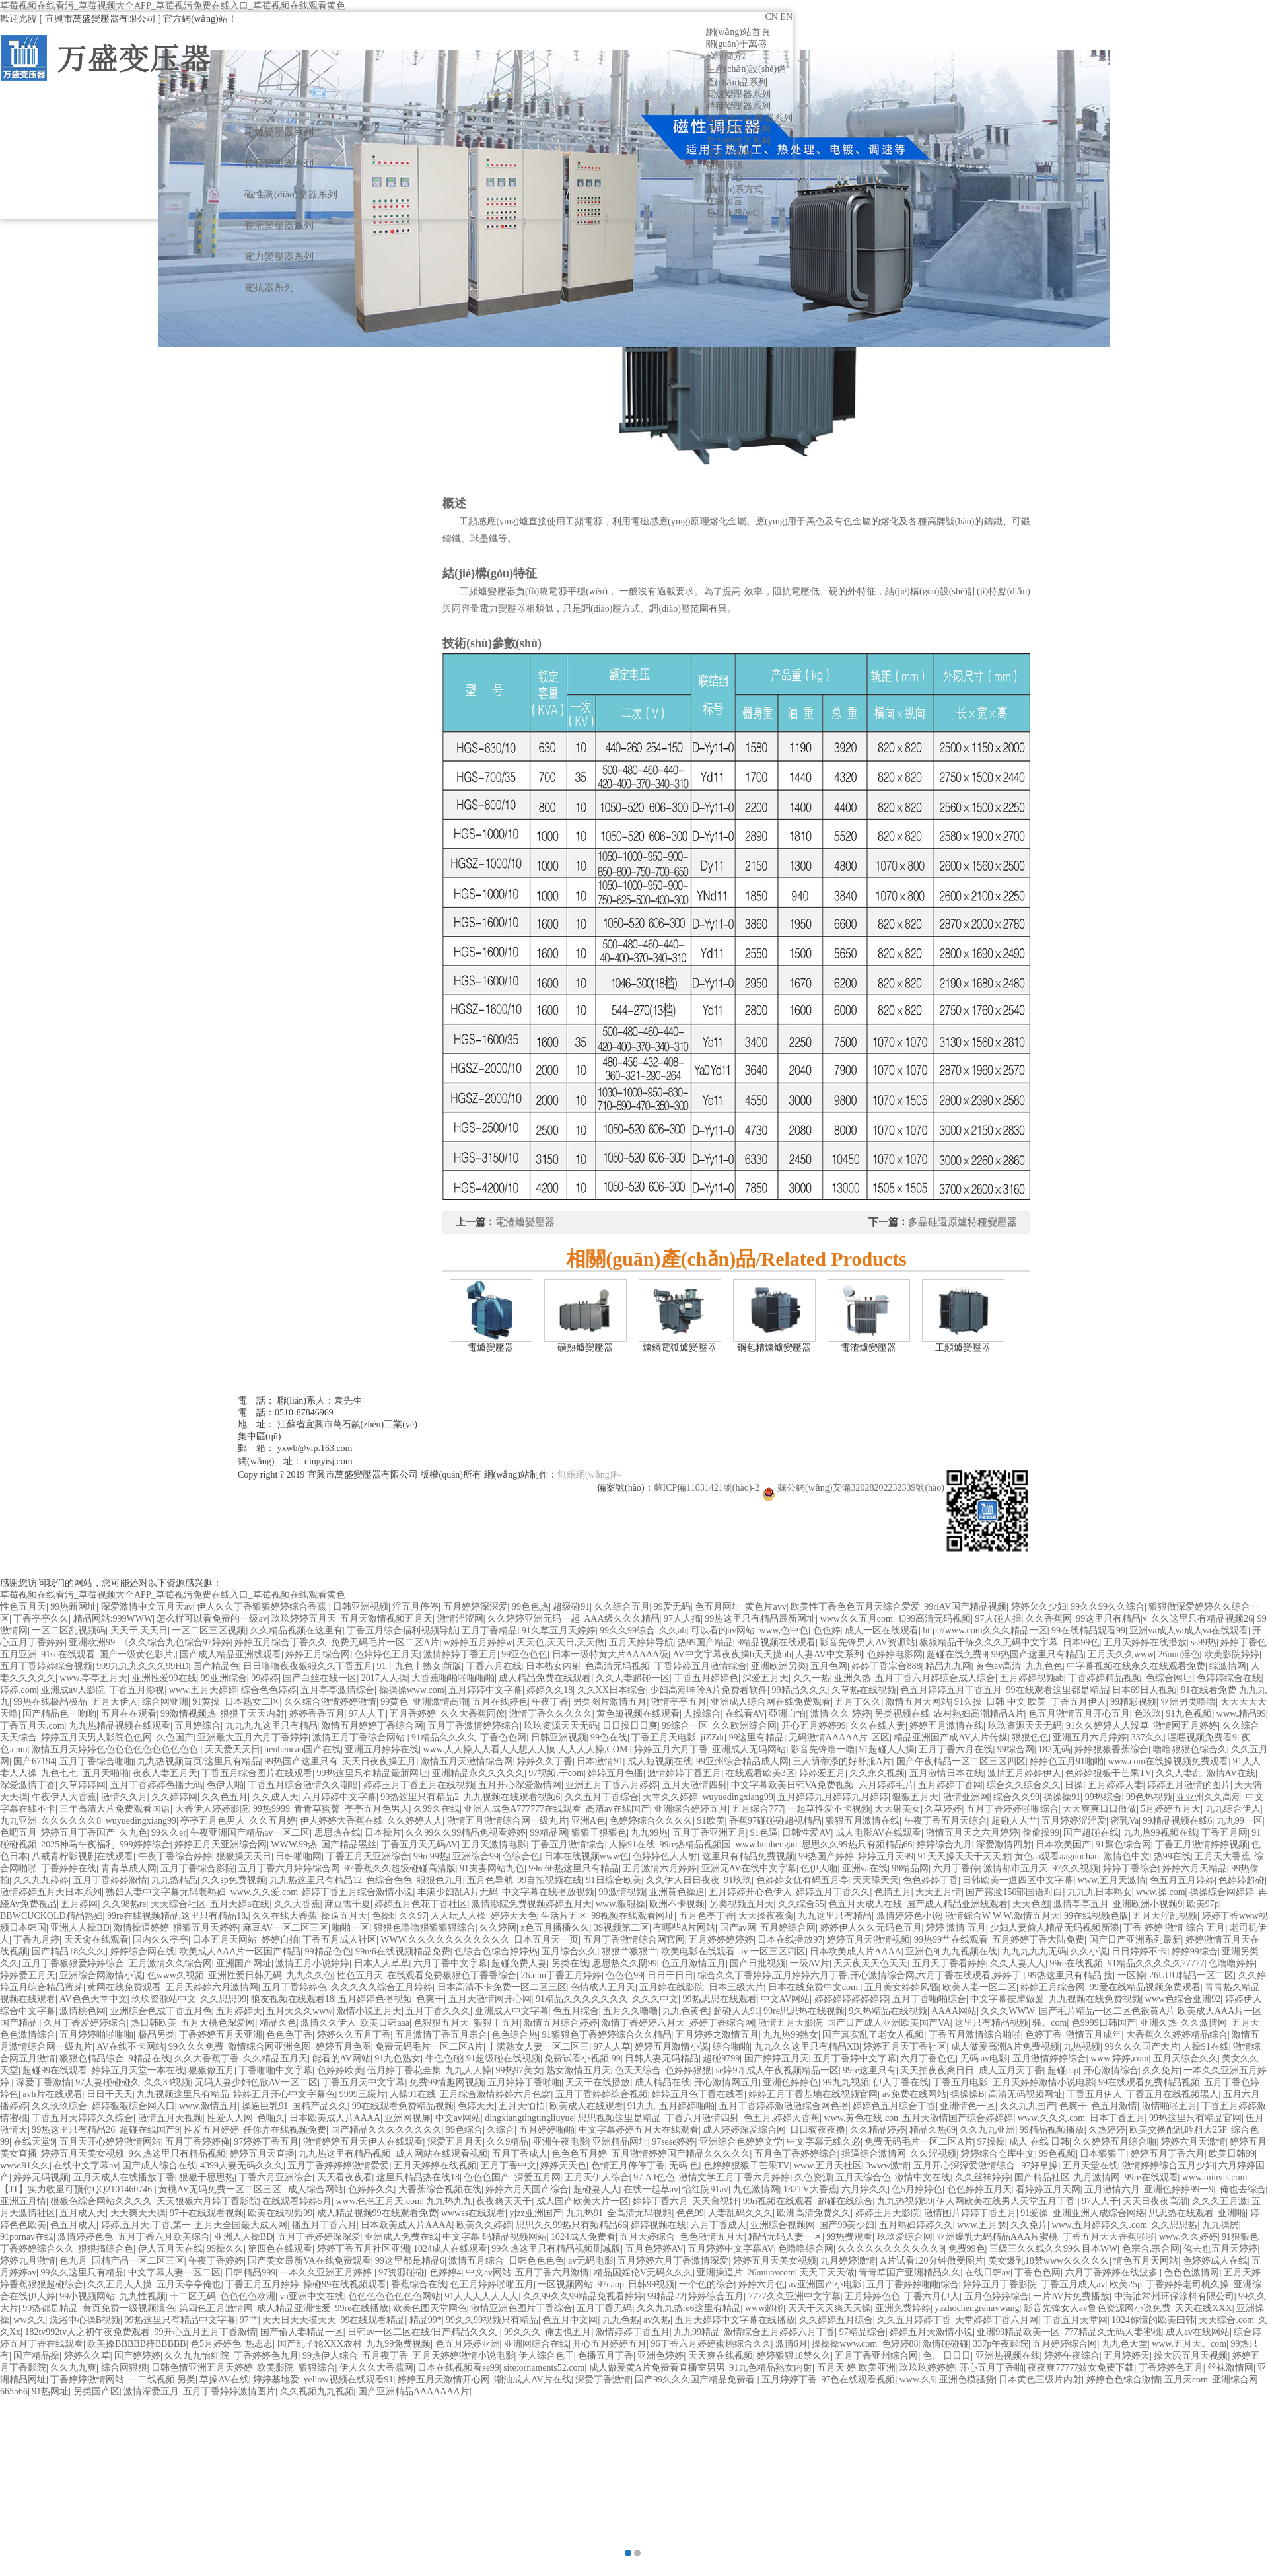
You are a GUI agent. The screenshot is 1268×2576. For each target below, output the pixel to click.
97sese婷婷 (673, 2142)
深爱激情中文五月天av (147, 1607)
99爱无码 (672, 1607)
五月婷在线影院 (671, 1987)
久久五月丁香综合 (602, 1797)
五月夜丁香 (385, 2356)
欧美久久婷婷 (484, 2225)
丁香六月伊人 (932, 2296)
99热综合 (1103, 1797)
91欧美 (711, 1821)
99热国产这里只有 (301, 1761)
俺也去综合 (1243, 2189)
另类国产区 (96, 2391)
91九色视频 (1189, 1714)
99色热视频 (1149, 1797)
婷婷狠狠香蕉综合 (1111, 1749)
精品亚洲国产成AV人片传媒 (950, 1737)
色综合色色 (389, 1880)
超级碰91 (571, 1607)
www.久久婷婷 (1188, 2237)
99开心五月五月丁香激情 (205, 2332)
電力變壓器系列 (738, 142)
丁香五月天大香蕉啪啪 (1109, 2237)
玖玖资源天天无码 (561, 1726)
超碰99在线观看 (54, 2070)
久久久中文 (655, 1999)
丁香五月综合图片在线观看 (256, 1773)
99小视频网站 (87, 2296)
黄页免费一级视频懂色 (129, 2308)
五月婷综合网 (788, 1928)
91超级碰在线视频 (503, 2058)
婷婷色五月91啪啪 (1067, 1761)
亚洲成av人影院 (73, 1690)
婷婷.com (18, 1690)
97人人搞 (682, 1619)
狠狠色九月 (440, 1880)
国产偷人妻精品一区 (301, 2332)
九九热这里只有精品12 (315, 1880)
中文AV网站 (785, 1999)
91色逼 (764, 1833)
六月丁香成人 (718, 2225)
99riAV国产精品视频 (965, 1607)
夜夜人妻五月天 (165, 1773)
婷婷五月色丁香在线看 (698, 2094)
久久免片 (1161, 2070)
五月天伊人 (115, 1702)
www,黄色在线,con (861, 2118)
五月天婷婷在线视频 (435, 2165)
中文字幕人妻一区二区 (174, 2272)
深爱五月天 (765, 1678)
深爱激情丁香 (27, 1785)
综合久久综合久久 (1024, 1785)
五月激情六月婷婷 (660, 1868)
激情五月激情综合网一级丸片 (507, 1821)
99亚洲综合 (224, 1678)
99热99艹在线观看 (951, 1940)
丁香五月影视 (136, 1690)
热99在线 (1172, 1856)
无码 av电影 (984, 2058)
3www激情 (887, 2165)
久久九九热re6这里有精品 (689, 2308)
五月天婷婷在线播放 (1145, 1642)
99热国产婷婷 (826, 1856)
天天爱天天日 (232, 1749)
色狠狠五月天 (441, 2023)
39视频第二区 (621, 1928)
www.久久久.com (1052, 2118)
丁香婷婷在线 (68, 1868)
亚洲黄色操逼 (677, 1892)
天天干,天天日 (139, 1630)
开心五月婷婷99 (813, 1726)
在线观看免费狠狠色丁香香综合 (451, 1975)
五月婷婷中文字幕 (485, 1690)
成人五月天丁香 (1011, 2070)
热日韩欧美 (154, 2023)
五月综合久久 (569, 1951)
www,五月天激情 (1112, 1880)
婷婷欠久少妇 (1039, 1607)
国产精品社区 (1042, 2177)
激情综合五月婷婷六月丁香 (779, 2332)
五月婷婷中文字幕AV (730, 2249)
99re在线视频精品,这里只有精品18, (177, 1916)
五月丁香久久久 (437, 2011)
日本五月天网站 (224, 1940)
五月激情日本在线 (946, 1773)
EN (786, 17)
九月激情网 (1097, 2177)
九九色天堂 (1125, 2344)
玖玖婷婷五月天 (303, 1619)
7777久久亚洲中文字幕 (794, 2296)
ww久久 (29, 2320)
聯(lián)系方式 (734, 189)
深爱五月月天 (455, 2142)
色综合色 (521, 1856)
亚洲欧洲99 (92, 1642)
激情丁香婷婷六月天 (643, 2023)
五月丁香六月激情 (552, 2272)
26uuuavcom (771, 2272)
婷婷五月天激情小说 (931, 2332)
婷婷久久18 (549, 1690)
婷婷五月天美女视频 (82, 2154)
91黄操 (206, 1702)
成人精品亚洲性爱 (294, 2308)
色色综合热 (514, 2035)
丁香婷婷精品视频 (1105, 1678)
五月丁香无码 (604, 2308)
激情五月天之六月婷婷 (972, 1833)
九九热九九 (449, 2201)
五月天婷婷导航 (641, 1642)
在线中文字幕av (85, 2165)
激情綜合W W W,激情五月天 (1002, 1916)
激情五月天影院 (790, 2023)
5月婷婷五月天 (1171, 1809)
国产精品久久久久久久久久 (386, 2130)
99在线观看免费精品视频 (1149, 2082)
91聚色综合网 (1123, 1844)
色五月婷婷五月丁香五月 (951, 1690)
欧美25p (1126, 2284)
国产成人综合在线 (159, 2165)
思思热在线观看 (1181, 2213)
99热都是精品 (50, 2308)
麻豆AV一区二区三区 (285, 1928)
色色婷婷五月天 (979, 2189)
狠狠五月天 (915, 1797)
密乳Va (1124, 1821)
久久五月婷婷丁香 (914, 2320)
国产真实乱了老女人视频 (873, 2035)
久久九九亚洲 (987, 2130)
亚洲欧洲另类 (778, 1666)
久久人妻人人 (1017, 1963)
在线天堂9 (34, 2142)
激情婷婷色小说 (908, 1916)
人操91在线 (632, 1844)
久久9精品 (507, 2142)
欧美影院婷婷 (1231, 1654)
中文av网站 (458, 2118)
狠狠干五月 (497, 2023)
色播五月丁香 (605, 2356)
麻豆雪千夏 (347, 1904)
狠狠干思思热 (206, 2177)
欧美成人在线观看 (586, 2106)
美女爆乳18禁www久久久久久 (1049, 2261)
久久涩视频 (933, 2154)
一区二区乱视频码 (69, 1630)
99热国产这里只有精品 (1037, 1654)
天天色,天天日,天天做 (560, 1642)
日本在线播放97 (789, 1940)
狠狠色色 (1030, 1737)
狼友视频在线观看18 (292, 1999)
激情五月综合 (476, 2261)
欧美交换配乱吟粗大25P (1178, 2130)
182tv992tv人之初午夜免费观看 (87, 2332)
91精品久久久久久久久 (582, 1999)
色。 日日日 (947, 2356)
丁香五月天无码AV (419, 1844)
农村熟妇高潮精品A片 (979, 1714)
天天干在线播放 (597, 2082)
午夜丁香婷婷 (216, 2261)
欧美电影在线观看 (698, 1951)
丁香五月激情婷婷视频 (1201, 1844)
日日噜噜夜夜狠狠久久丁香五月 (307, 1666)
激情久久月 (124, 1797)
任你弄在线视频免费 (284, 2130)
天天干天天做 (827, 2272)
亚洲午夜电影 (560, 2142)
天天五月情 (938, 1892)
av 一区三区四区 (772, 1951)
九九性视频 (143, 2296)
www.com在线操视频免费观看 (1168, 1761)
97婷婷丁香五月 (266, 2142)
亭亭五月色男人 (377, 1809)
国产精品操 (36, 2356)
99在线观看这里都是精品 (1057, 1690)
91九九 (641, 2106)
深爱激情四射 (1004, 1844)
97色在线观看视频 (858, 2379)
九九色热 (620, 2320)
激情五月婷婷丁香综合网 (372, 1726)
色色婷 (827, 1630)
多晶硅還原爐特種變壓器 (962, 1222)
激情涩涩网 (460, 1619)
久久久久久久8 (71, 1821)
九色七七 (59, 1773)
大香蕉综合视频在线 (439, 2189)
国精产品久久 (319, 2106)
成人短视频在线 (659, 1761)
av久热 (656, 2320)
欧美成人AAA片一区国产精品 (239, 1951)
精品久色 (278, 2023)
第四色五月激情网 (216, 2308)
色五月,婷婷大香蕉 (782, 2118)
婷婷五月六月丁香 (671, 1749)
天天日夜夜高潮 (1155, 2201)
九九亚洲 (18, 1821)
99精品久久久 (800, 1690)
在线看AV (745, 1714)
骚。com (1049, 2023)
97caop (611, 2284)
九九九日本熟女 (1099, 1892)
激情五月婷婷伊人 (1024, 1773)
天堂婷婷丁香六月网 (996, 2320)
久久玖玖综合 (59, 2106)
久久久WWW (1008, 2011)
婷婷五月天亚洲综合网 (220, 1844)
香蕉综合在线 (418, 2284)
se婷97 (729, 2070)
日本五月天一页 (546, 1940)
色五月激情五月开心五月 (1079, 1714)
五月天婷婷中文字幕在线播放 (735, 2320)
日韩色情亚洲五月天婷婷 (202, 2368)
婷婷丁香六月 (660, 2201)
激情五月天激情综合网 (467, 1761)
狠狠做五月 (211, 2070)
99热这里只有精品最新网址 (760, 1619)
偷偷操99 (1040, 1833)
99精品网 (548, 1833)
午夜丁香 (550, 1702)
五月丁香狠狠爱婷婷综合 (73, 1963)
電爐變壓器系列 (738, 94)
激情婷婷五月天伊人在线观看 (363, 2142)
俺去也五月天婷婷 (1220, 2249)
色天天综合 (638, 2070)
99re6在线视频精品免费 (402, 1951)
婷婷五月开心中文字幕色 (284, 2094)
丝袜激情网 (1230, 2368)
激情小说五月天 (369, 2011)
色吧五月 (18, 1833)
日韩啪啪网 (298, 1856)
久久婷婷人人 (414, 1821)
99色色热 (530, 1607)
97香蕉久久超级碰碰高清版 (400, 1868)
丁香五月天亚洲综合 (367, 1856)
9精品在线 (149, 2058)
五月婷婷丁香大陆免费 (1038, 1940)
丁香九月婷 (36, 1940)
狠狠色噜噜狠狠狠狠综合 (425, 1928)
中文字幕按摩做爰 (1007, 1999)
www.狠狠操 (620, 1904)
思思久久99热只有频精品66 (857, 1844)
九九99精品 (697, 2332)
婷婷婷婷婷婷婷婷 (851, 1999)
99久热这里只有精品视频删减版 (556, 2249)
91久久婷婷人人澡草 (1107, 1726)
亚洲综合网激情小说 (101, 1975)
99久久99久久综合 (1108, 1607)
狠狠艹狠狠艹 (629, 1951)
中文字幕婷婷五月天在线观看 (639, 2130)
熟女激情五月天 (578, 2070)
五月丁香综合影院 (197, 1868)
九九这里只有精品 (835, 1916)
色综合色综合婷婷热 (496, 1951)
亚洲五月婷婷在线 (382, 1749)
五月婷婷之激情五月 (717, 2035)
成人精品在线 (662, 2082)
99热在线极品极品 (50, 1702)
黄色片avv (765, 1607)
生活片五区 (564, 1916)
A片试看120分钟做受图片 (931, 2261)
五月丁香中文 (508, 2165)
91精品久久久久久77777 (1156, 1963)
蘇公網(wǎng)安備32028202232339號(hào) (853, 1488)
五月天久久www (1121, 1654)
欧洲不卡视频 (677, 1904)
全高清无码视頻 (639, 2213)
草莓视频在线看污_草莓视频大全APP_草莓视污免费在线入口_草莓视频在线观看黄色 (172, 1595)
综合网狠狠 (124, 2368)
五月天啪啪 (106, 1773)
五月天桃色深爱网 (218, 2023)
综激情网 (1227, 1666)
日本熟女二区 (252, 1702)
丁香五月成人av (1073, 2284)
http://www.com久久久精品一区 (985, 1630)
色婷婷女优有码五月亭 (802, 1880)
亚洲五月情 (23, 2201)
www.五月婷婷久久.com (1100, 2225)
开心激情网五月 (726, 2082)
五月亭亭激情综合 (337, 1690)
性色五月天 (23, 1607)
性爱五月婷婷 (211, 2130)
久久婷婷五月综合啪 (1114, 2142)
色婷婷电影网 (895, 1654)
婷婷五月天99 (885, 1856)
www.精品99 (1241, 1714)
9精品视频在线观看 (776, 1642)
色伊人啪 (225, 1785)
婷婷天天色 (514, 1916)
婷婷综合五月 (716, 2296)
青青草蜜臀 (317, 1809)
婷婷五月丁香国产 (78, 1833)
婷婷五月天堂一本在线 (138, 2070)
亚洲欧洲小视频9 (1147, 1904)
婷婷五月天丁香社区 (904, 2047)
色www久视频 (175, 1975)
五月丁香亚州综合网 (876, 2356)
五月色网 (828, 1666)
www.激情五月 (208, 2106)
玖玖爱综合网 (905, 2237)
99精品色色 (328, 1951)
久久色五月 (224, 1797)
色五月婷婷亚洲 (467, 2344)
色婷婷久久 (371, 2189)
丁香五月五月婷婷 (262, 2284)
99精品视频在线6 (1178, 1821)
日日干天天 (110, 2094)
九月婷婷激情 (848, 2261)
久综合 (500, 2130)
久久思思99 (223, 1999)
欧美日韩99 (1232, 2154)
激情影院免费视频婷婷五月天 (532, 1904)
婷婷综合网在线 (142, 1951)
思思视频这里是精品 (619, 2118)
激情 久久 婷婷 (840, 1714)
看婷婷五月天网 (1048, 2189)
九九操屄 (1220, 2225)
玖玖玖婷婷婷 (927, 2368)
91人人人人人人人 (481, 2296)
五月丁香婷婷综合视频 (46, 1666)
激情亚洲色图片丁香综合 (522, 2308)
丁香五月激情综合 (568, 1844)
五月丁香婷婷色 (294, 1987)
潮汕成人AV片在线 (532, 2379)
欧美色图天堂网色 (430, 2308)
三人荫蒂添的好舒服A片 (842, 1761)
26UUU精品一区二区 (1191, 1975)
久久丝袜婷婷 (982, 2177)
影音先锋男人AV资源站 (867, 1642)
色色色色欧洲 (247, 2296)
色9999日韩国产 (1103, 2023)
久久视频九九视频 (317, 2391)
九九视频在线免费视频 (1095, 1999)
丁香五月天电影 (663, 1737)
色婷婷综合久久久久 (651, 1821)
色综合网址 (1169, 1678)
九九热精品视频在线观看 (119, 1726)
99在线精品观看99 (1088, 1630)
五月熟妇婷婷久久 (916, 2225)
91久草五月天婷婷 (559, 1630)
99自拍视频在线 (549, 1880)
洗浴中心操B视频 (85, 2320)
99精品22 (665, 2296)
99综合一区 (685, 1726)
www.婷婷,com (1119, 2058)
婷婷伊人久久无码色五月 (871, 1928)
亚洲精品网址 (620, 2142)
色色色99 (624, 1975)
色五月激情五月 (693, 1963)
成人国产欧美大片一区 (582, 2201)
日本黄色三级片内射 (1040, 2379)
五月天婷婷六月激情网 (212, 1987)
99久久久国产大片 (1142, 2047)
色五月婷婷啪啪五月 (492, 2284)
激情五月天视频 (170, 2118)
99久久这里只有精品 (82, 2272)
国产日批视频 (757, 1963)
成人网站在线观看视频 (442, 2154)
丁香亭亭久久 (41, 1619)
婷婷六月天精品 (1194, 1868)
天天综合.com (1226, 2320)
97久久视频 (1075, 1868)
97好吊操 (1039, 2165)
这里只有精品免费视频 (748, 1856)
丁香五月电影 (960, 2082)
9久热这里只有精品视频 (177, 2154)
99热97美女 (519, 2070)
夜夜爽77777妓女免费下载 (1081, 2368)
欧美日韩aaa (384, 2023)
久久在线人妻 (877, 1726)
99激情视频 (622, 1892)
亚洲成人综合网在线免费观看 (771, 1702)
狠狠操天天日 (243, 1856)
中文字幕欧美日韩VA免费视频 (792, 1785)
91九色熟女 (397, 2058)
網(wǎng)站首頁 (738, 32)
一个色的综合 (706, 2284)
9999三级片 (362, 2094)
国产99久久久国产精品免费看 (696, 2379)
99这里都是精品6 (409, 2261)
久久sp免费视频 (233, 1880)
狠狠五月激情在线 (862, 1821)
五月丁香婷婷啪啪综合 (1012, 1809)
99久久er (168, 1833)
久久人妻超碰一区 (633, 1678)
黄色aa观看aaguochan (1056, 1856)
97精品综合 (862, 2332)
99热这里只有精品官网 (1195, 2118)
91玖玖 (738, 1880)
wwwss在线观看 (473, 2213)
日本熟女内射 (553, 1666)
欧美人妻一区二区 (979, 1987)
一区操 (1131, 1975)
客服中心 (724, 177)
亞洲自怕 (787, 1714)
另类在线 (569, 1963)
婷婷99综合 (1195, 1951)
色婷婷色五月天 (387, 1654)
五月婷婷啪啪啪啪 (96, 2035)
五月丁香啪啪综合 (929, 1999)
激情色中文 (1127, 1856)
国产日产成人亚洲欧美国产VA (888, 2023)
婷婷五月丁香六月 (1168, 2154)
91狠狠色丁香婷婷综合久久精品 (607, 2035)
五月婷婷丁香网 (950, 1785)
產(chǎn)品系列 (737, 82)
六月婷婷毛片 (886, 1785)
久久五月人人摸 (119, 2284)
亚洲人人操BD (79, 1928)
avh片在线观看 (52, 2094)
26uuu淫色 (1179, 1654)
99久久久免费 (196, 2047)
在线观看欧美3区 (760, 1773)
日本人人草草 (381, 1963)
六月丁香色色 (928, 2058)
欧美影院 (275, 2368)
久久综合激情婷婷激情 (330, 1702)
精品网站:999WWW (113, 1619)
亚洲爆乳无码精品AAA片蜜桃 (997, 2237)
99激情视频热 (188, 1714)
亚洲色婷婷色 (790, 2082)
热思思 (259, 2344)
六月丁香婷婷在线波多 (1112, 2272)
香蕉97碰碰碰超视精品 (775, 1821)
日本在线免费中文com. (814, 1987)
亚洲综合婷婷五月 (691, 1809)
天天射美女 (897, 1809)
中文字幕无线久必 (824, 2142)
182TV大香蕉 (810, 2189)
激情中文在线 (922, 2177)
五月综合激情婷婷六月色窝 (495, 2094)
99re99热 (430, 1856)
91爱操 (1034, 2213)
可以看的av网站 (723, 1630)
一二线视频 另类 (162, 2379)
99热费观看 (849, 2237)
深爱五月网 (537, 2177)
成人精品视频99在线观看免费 (377, 2213)
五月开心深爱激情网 (519, 1785)
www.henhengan (767, 1844)
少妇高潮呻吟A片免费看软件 (708, 1690)
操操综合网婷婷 (1221, 1892)
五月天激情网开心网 (490, 1999)
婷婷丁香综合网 (721, 2023)
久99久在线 (436, 1809)
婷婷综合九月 (944, 1844)
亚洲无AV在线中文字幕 (748, 1868)
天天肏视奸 (715, 2201)
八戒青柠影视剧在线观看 (82, 1856)
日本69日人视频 (1144, 1690)
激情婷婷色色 (85, 2237)
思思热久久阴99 (624, 1963)
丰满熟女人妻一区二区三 (538, 2047)
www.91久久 (25, 2165)
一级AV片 (809, 1963)
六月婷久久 (864, 2189)
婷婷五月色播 (615, 1773)
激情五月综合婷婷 (561, 2023)
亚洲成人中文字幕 (512, 2011)
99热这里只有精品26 (73, 2130)
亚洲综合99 (475, 1856)
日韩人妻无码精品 (662, 2058)
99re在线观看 (1151, 2177)
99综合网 (1015, 1749)
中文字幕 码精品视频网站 (494, 2237)
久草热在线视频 (863, 1690)
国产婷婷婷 (137, 2356)
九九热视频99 (905, 2201)
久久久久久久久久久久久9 (890, 2249)
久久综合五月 (622, 1607)
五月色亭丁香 (706, 1916)
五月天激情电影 (494, 1844)
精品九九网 (948, 1666)
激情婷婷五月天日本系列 (51, 1892)
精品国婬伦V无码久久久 (643, 2272)
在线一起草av (650, 2189)
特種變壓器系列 (738, 106)
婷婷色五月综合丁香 (894, 2106)
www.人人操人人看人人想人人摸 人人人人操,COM (526, 1749)
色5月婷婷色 (917, 2189)
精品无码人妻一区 (785, 2237)
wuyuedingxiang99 (737, 1797)
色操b (383, 1916)
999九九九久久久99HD (142, 1666)
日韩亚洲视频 (360, 1607)
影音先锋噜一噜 (823, 1749)
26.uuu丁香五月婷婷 (561, 1975)
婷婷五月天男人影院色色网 (96, 1737)
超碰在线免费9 (957, 1654)
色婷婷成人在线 (1215, 2261)
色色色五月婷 (579, 2154)
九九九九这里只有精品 (271, 1726)
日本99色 (1081, 1642)
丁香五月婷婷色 (706, 1678)
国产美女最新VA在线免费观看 (309, 2261)
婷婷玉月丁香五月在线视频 (418, 1785)
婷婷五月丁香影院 (1000, 2284)
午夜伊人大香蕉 (64, 1797)
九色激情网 (756, 2189)
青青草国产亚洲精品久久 (909, 2272)
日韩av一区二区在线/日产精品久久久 (423, 2332)
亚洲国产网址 (243, 1963)
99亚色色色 (524, 1654)
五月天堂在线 (1090, 2165)
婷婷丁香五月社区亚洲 (363, 2249)
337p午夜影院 (1000, 2344)
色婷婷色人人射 (665, 1856)
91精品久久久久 (443, 1737)
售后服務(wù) (733, 213)
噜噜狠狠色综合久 (1190, 1749)
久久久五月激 (1220, 2201)
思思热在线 (337, 1833)
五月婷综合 (197, 1726)
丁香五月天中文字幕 (363, 2082)
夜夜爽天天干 (504, 2201)
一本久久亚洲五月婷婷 (326, 2272)
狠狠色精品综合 (91, 2058)
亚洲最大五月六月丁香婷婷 (252, 1737)
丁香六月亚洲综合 (275, 2177)
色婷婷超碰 (1241, 1880)
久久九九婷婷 (41, 1880)
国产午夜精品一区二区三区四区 (961, 1761)
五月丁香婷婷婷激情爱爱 (338, 2165)
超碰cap (1062, 2070)
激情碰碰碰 (946, 2344)
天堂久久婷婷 (670, 1797)
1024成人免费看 (583, 2237)
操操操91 (1061, 1797)
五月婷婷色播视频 (375, 1999)
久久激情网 (1204, 2023)
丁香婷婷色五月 (1171, 2368)
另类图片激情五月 (610, 1702)
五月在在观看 (129, 1714)
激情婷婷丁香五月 (460, 1654)
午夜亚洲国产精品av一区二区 (250, 1833)
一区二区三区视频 (209, 1630)
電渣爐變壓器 (525, 1222)
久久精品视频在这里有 (296, 1630)
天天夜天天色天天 (870, 1963)
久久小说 (1089, 1951)
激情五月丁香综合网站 (359, 1737)
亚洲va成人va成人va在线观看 (1188, 1630)
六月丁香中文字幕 (450, 1963)
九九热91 (584, 2213)
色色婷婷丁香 (930, 1880)
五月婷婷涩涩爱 (1073, 1821)
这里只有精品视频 (991, 2023)
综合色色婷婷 (269, 1690)
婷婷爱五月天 (27, 1975)
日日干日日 (670, 1975)
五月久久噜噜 (630, 2011)
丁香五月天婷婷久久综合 (82, 2118)
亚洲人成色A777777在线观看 (522, 1809)
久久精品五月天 (275, 2058)
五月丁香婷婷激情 (110, 1880)
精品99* (425, 2320)
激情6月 (791, 2344)
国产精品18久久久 (69, 1951)
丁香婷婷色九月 (266, 2356)
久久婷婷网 (174, 1797)
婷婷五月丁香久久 (833, 1892)
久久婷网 (497, 1928)
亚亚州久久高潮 (1208, 1797)
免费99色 (966, 2249)
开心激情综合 (1111, 2070)
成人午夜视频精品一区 (792, 2070)
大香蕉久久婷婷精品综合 (1177, 2035)
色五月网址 (718, 1607)
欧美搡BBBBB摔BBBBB (136, 2344)
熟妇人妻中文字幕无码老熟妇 (166, 1892)
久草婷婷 (943, 1809)
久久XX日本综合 (611, 1690)
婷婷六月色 (761, 2284)
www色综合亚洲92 (1182, 1999)
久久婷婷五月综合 (836, 2320)
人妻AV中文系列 (829, 1654)
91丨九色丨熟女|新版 (419, 1666)
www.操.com (1160, 1892)
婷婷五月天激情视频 (868, 1940)
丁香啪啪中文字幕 (275, 2070)
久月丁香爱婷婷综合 (85, 2023)
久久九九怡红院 (196, 2356)
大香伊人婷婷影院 (212, 1809)
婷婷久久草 (87, 2356)
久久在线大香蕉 (284, 1916)
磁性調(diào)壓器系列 (749, 118)
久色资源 (812, 2177)
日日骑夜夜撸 (817, 2130)
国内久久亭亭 (160, 1940)
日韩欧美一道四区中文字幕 (1017, 1880)
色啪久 (271, 2118)
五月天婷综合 (647, 2237)
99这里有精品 (756, 1737)
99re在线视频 (1076, 1963)
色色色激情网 (1191, 2272)
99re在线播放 (362, 2308)
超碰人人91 (736, 2011)
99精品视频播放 (1052, 2130)
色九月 (73, 2261)
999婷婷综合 (145, 1844)
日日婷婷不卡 (1139, 1951)
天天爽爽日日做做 (1100, 1809)
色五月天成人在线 (865, 1904)
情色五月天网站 (1145, 2261)
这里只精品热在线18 (418, 2177)
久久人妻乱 (1179, 1773)
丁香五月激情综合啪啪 (975, 2035)
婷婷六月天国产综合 (527, 2189)
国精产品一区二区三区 (138, 2261)
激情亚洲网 (966, 1797)
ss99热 (1203, 1642)
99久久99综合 (627, 1630)
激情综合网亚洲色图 (269, 2047)
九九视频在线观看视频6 (512, 1797)
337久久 (1147, 1737)
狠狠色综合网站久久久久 (101, 2201)
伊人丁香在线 (901, 2082)
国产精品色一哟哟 (59, 1714)
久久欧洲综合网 (744, 1726)
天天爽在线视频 (720, 2356)
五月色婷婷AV (654, 2249)
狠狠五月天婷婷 (205, 1928)
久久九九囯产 (1027, 2106)
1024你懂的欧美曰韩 (1153, 2320)
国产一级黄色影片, (137, 1654)
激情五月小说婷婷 (312, 1963)
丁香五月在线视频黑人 (1172, 2094)
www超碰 (764, 2308)
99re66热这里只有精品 (573, 1868)
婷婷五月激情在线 (946, 1726)
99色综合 (464, 2130)
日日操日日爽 (630, 1726)
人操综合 (702, 1714)
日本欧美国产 (1063, 1844)
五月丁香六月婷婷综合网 (289, 1868)
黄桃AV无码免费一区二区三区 (221, 2189)
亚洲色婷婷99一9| (1179, 2189)
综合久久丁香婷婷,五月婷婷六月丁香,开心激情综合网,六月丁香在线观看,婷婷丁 (860, 1975)
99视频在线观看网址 (632, 1916)
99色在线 (608, 1737)
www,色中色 (783, 1630)
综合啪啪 (731, 2047)
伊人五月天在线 (170, 2249)
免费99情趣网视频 (446, 2082)
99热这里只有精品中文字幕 (180, 2320)
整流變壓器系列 (738, 130)
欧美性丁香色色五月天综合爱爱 (855, 1607)
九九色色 (1044, 1666)
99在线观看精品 (372, 2320)
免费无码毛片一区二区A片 (385, 1642)
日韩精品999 (250, 2272)
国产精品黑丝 (348, 1844)
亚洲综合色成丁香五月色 (161, 2011)
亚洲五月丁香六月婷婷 (611, 1785)
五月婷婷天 (239, 2011)
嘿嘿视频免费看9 (1202, 1737)
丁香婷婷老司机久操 (1187, 2284)
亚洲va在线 (865, 1868)
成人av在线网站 (1198, 2332)
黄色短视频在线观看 (638, 1714)
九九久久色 (310, 1975)
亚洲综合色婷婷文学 (741, 2142)
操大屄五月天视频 (1191, 2356)
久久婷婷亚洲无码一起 (533, 1619)
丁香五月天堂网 (1075, 2320)
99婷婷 (265, 1678)
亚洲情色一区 (967, 2106)
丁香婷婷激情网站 (87, 2379)
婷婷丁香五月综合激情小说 (357, 1892)
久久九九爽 (73, 2368)
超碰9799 (721, 2058)
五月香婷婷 (413, 1714)
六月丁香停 (956, 1868)
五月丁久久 (858, 1702)
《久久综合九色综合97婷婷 (175, 1642)
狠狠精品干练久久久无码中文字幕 (988, 1642)
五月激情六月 (1112, 2189)
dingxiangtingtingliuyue (529, 2118)
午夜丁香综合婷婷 (175, 1856)
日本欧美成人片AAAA (855, 1951)
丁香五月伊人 (1078, 1702)
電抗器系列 (729, 154)
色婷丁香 (1043, 2035)
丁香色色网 (503, 1737)
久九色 (133, 1833)
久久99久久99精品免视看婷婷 (465, 1833)
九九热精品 (174, 1880)
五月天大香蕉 (1222, 1856)
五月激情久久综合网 (170, 1963)
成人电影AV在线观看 (878, 1833)
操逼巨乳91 (265, 2106)
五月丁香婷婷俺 (197, 2142)
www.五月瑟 (981, 2225)
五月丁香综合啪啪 (96, 1761)
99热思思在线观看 (720, 1999)
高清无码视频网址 (1026, 2094)
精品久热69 (932, 2130)
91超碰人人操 (887, 1749)
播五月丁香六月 (324, 2225)
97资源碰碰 (401, 2272)
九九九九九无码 (1034, 1951)
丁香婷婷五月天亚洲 (220, 2035)
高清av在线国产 (618, 1809)
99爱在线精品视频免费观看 (1145, 1987)
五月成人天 (82, 2213)
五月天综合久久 (1185, 2058)
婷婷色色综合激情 (1123, 2379)
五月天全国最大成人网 (241, 2225)
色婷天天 (476, 2106)
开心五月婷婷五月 (610, 2344)
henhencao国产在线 (302, 1749)
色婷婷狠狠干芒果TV (1108, 1773)
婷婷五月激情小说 (672, 2047)
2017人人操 (384, 1678)
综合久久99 (1016, 1797)
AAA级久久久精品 (621, 1619)
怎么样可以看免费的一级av (212, 1619)
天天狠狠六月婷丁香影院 (207, 2201)
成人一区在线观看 (882, 1630)
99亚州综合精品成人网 (742, 1761)
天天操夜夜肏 (766, 1916)
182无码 (1054, 1749)
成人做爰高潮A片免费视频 (1005, 2047)
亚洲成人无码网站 (749, 1749)
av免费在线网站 (914, 2094)
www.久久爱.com (264, 1892)
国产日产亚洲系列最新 (1135, 1940)
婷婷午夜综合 (1072, 2356)
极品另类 (156, 2035)
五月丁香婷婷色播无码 (156, 1785)
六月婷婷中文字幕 (339, 1797)
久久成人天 (275, 1797)
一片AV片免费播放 (1071, 2296)
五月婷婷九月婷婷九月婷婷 (832, 1797)
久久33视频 (167, 2082)
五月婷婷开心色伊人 (750, 1892)
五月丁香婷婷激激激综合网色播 (784, 2106)
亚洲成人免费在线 (402, 2237)
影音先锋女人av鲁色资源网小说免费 (1097, 2308)
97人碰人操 (998, 1619)
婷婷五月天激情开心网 (444, 2379)
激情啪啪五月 (1169, 2106)
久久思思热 (1174, 2225)
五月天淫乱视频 (1165, 1916)
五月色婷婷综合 (996, 2296)
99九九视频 (846, 2082)
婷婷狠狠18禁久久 (794, 2356)
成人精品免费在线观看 (545, 1678)
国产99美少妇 (846, 2225)
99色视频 (1057, 2154)
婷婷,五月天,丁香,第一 (146, 2225)
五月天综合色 (863, 2177)
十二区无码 (193, 2296)
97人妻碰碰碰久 (107, 2082)
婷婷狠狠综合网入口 (133, 2106)
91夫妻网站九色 (492, 1868)
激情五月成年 (1093, 2035)
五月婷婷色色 (872, 2296)
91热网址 (50, 2391)
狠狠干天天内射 (252, 1714)
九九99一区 (1239, 1821)
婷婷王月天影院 (887, 2213)
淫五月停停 (415, 1607)
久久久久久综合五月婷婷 (382, 1987)
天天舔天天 (876, 1880)
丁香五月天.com (32, 1726)
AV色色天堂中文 (93, 1999)
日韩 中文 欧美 (1016, 1702)
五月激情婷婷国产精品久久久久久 (681, 2154)
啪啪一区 (350, 1928)
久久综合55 (801, 1904)
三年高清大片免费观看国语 (114, 1809)
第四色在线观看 (280, 2249)
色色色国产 (487, 2177)
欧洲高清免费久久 (814, 2213)
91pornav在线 (26, 2237)
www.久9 (917, 2379)
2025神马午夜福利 (78, 1844)
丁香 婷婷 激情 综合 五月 (1174, 1928)
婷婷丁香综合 (1130, 1868)
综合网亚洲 (165, 1702)
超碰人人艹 (1014, 1821)
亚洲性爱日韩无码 (245, 1975)
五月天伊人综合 (597, 2177)
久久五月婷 (273, 1821)
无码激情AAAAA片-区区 (839, 1737)
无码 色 (684, 2165)
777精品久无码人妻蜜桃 (1113, 2332)
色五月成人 (73, 2225)
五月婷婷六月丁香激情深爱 (672, 2261)
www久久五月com (856, 1619)
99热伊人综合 (330, 2356)
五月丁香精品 (489, 1630)
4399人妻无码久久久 (241, 2165)
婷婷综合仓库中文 (998, 2154)
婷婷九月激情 (27, 2261)
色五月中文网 (570, 2320)
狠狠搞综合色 (105, 2249)
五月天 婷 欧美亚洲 (856, 2368)
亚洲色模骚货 (967, 2379)
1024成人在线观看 (450, 2249)
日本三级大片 (736, 1987)
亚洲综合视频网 (782, 2225)
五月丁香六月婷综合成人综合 (935, 1678)
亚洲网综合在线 (536, 2344)
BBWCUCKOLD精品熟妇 (51, 1916)
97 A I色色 (654, 2177)
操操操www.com (411, 1690)
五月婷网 (79, 1904)
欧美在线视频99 (280, 2213)
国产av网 (738, 1928)
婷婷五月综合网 (317, 1654)
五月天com (1186, 2379)
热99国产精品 (705, 1642)
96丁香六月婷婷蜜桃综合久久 (711, 2344)
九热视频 (1081, 2047)
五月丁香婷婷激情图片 (229, 2391)
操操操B (967, 2094)
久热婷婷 (1106, 2130)
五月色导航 (490, 1880)
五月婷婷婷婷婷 (721, 1940)
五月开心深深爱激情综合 (965, 2165)
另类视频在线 (902, 1714)
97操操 (991, 2142)
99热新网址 (73, 1607)
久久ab (672, 1630)
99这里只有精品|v (1111, 1619)
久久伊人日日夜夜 (683, 1880)
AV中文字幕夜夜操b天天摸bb (732, 1654)
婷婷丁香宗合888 (886, 1666)
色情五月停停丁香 (628, 2165)
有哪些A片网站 (684, 1928)
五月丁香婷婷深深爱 (319, 2237)
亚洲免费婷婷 (903, 2308)
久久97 (413, 1916)
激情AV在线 (1231, 1773)
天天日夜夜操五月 (379, 1761)
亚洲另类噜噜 (1188, 1702)
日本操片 (383, 1833)
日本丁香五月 (1117, 2118)
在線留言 (724, 201)
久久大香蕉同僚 (472, 1714)
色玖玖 (1148, 1714)
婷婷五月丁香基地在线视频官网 (813, 2094)
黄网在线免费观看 (124, 1987)
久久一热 (811, 1678)
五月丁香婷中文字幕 (854, 2058)
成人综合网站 (315, 2189)
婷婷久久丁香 (545, 1761)
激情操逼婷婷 (141, 1928)
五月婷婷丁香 (789, 2379)
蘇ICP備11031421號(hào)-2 (706, 1488)
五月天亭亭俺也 (189, 2284)
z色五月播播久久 (554, 1928)
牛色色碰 (443, 2058)
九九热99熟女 (790, 2035)
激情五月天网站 (918, 1702)
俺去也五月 (568, 2332)
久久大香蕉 (297, 1904)
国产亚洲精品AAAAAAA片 (414, 2391)
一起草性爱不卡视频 (828, 1809)
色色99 (690, 2213)
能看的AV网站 (341, 2058)
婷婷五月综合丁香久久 (280, 1642)
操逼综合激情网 (873, 2154)
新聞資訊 (724, 165)
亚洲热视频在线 (1007, 2356)
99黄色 (394, 1702)
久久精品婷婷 (877, 2130)
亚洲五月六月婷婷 (1090, 1737)
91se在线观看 (68, 1654)
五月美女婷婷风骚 (901, 1987)
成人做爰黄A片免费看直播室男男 (657, 2368)
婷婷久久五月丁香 (354, 2035)
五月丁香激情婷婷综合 (473, 1726)
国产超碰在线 (1091, 1833)
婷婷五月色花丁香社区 (420, 1904)
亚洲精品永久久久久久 (478, 1773)
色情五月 (892, 1892)
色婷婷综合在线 (1229, 1678)
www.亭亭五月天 (93, 1678)
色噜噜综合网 (805, 2249)
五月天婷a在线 (239, 1904)
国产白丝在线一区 (320, 1678)
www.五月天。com (1189, 2344)
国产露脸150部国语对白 (1014, 1892)
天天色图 (1030, 1904)
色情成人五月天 (603, 1987)
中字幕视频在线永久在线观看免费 (1136, 1666)
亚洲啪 (1232, 2213)
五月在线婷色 (500, 1702)
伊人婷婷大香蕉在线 (341, 1821)
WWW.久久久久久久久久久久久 (445, 1940)
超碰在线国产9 (150, 2130)
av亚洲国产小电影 (825, 2284)
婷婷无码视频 (41, 2177)
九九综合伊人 (1233, 1809)
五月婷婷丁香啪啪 (524, 2082)
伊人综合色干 (546, 2356)
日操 (1074, 1785)
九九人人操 (468, 2070)
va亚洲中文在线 (312, 2296)
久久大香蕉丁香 (206, 2058)
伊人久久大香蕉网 (376, 2368)
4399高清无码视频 (934, 1619)
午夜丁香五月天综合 (945, 1821)
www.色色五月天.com (378, 2201)
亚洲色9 (921, 1951)
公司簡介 (724, 56)
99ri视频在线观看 (778, 2201)
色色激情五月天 (712, 2237)
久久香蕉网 (1049, 1619)
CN (771, 17)
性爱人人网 (230, 2118)
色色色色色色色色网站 (394, 2296)
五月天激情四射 (694, 1785)
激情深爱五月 (151, 2391)
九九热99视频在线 (1160, 1833)
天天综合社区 (178, 1904)
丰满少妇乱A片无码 (457, 1892)
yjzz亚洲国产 (535, 2213)
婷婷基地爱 (276, 2379)
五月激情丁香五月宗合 (441, 2035)
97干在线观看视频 (207, 2213)
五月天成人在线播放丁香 (124, 2177)
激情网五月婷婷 (1185, 1726)
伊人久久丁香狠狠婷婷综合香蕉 (263, 1607)
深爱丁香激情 (43, 2082)
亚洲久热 (852, 1678)
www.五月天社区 (828, 2165)
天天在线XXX (1203, 2308)
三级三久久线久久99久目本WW (1053, 2249)
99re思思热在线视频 (804, 2011)
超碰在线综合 (845, 2201)
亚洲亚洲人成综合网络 (1099, 2213)
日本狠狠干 (1103, 2154)
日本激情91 (600, 1761)
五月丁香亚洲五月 (709, 1833)
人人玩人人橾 (458, 1916)
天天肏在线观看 (96, 1940)
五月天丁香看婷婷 (949, 1963)
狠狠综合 (317, 2368)
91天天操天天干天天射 (964, 1856)
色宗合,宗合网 (1151, 2249)
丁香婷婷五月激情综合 (700, 1666)
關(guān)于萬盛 (736, 44)
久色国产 (175, 1737)
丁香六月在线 (494, 1666)
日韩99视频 (651, 2284)
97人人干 (367, 1714)
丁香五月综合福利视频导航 (402, 1630)
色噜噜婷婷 (1232, 1963)
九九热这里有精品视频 (345, 2154)
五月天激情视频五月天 (386, 1619)
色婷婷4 (445, 2272)
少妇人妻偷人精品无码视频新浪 (1054, 1928)
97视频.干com (556, 1773)
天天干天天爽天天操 (829, 2308)
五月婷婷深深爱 (475, 1607)
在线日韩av (987, 2272)
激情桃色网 (82, 2011)
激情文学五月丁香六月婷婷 (734, 2177)
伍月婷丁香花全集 (404, 2070)
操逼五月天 (344, 1916)
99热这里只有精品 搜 (1070, 1975)
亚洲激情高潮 (440, 1702)
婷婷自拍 (280, 1940)
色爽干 (430, 1999)
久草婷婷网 (82, 1785)
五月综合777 (757, 1809)
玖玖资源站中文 (163, 1999)
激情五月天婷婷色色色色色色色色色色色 (116, 1749)
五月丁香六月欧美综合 (164, 2237)
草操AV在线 (223, 2379)
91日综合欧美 (614, 1880)
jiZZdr (713, 1737)
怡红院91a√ (705, 2189)
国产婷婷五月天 (776, 2058)
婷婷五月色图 (343, 2047)
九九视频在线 (969, 1951)
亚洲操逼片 (720, 2272)
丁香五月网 (1224, 1833)
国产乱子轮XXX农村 (319, 2344)
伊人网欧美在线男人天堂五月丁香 (1007, 2201)
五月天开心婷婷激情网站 (110, 2142)
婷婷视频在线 (658, 2225)
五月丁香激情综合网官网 (634, 1940)
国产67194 (34, 1761)
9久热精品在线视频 (888, 2011)
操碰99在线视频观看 (344, 2284)
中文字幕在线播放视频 (548, 1892)
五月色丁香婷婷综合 (795, 2154)
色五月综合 (576, 2011)
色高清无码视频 (617, 1666)
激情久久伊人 (328, 2023)
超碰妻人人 (596, 2189)
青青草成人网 (129, 1868)
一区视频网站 (565, 2284)
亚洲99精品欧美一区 (1018, 2332)
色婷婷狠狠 (688, 2070)
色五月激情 (1114, 2106)
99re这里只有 (869, 2070)
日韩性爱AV (806, 1833)
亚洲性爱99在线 (164, 1678)
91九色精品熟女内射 (770, 2368)
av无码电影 (591, 2261)
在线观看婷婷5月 (297, 2201)
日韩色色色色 (536, 2261)
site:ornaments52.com (543, 2368)
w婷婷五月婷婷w (478, 1642)
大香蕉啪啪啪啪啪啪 (453, 1678)
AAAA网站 (954, 2011)
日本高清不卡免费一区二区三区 (502, 1987)
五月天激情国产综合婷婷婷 (957, 2118)
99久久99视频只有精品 (492, 2320)
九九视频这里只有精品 (183, 2094)
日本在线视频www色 (586, 1856)
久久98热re (124, 1904)
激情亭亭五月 (679, 1702)
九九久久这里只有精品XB (806, 2047)
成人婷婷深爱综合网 (744, 2130)
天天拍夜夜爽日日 (937, 2070)
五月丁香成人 (519, 2154)
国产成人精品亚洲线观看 (230, 1654)
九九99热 (649, 1833)
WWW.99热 (294, 1844)
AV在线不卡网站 (130, 2047)
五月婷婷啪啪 (687, 2106)
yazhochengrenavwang (976, 2308)
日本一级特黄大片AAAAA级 (610, 1654)
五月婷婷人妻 (1115, 1785)
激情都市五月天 (1015, 1868)
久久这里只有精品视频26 (1202, 1619)
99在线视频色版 (1096, 1916)
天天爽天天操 (138, 2213)
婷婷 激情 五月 (956, 1928)
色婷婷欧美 (340, 2070)
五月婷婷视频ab (1032, 1678)
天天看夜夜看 (344, 2177)
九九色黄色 (685, 2011)
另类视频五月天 (741, 1904)
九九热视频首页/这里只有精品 (198, 1761)
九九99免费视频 (398, 2344)
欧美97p (1203, 1904)
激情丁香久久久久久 (550, 1714)
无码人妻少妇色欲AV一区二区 (256, 2082)
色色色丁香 (289, 2035)
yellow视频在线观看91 (348, 2379)
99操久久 (225, 2249)
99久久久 (522, 2332)
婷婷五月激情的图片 (1188, 1785)
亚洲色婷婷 (660, 2356)
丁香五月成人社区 (339, 1940)
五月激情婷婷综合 (1049, 2058)
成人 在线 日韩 (1039, 2142)
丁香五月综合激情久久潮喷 (303, 1785)
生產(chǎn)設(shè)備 (746, 69)
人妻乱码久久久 (740, 2213)
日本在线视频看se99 (458, 2368)
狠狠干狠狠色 (599, 1833)
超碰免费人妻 (519, 1963)
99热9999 (271, 1809)
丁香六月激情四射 (702, 2118)
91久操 (968, 1702)
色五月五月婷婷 (1182, 1880)
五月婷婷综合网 (1064, 2344)
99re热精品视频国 (695, 1844)
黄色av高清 (998, 1666)
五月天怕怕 (522, 2106)
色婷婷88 (900, 2344)
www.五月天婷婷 (203, 1690)
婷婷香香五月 (317, 1714)
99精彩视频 (1133, 1702)
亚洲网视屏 (407, 2118)
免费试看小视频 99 (582, 2058)
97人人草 (612, 2047)
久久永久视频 (877, 1773)
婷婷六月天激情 (1193, 2142)
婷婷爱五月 (822, 1773)
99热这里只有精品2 (419, 1797)
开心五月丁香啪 (991, 2368)
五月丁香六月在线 (956, 1749)
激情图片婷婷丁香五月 (970, 2213)
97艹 (249, 2320)
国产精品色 (216, 1666)
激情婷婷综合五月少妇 (1168, 2165)
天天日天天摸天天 (299, 2320)
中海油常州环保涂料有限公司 (1174, 2296)
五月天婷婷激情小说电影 (1043, 2082)
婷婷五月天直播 (262, 2154)
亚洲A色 (588, 1821)
